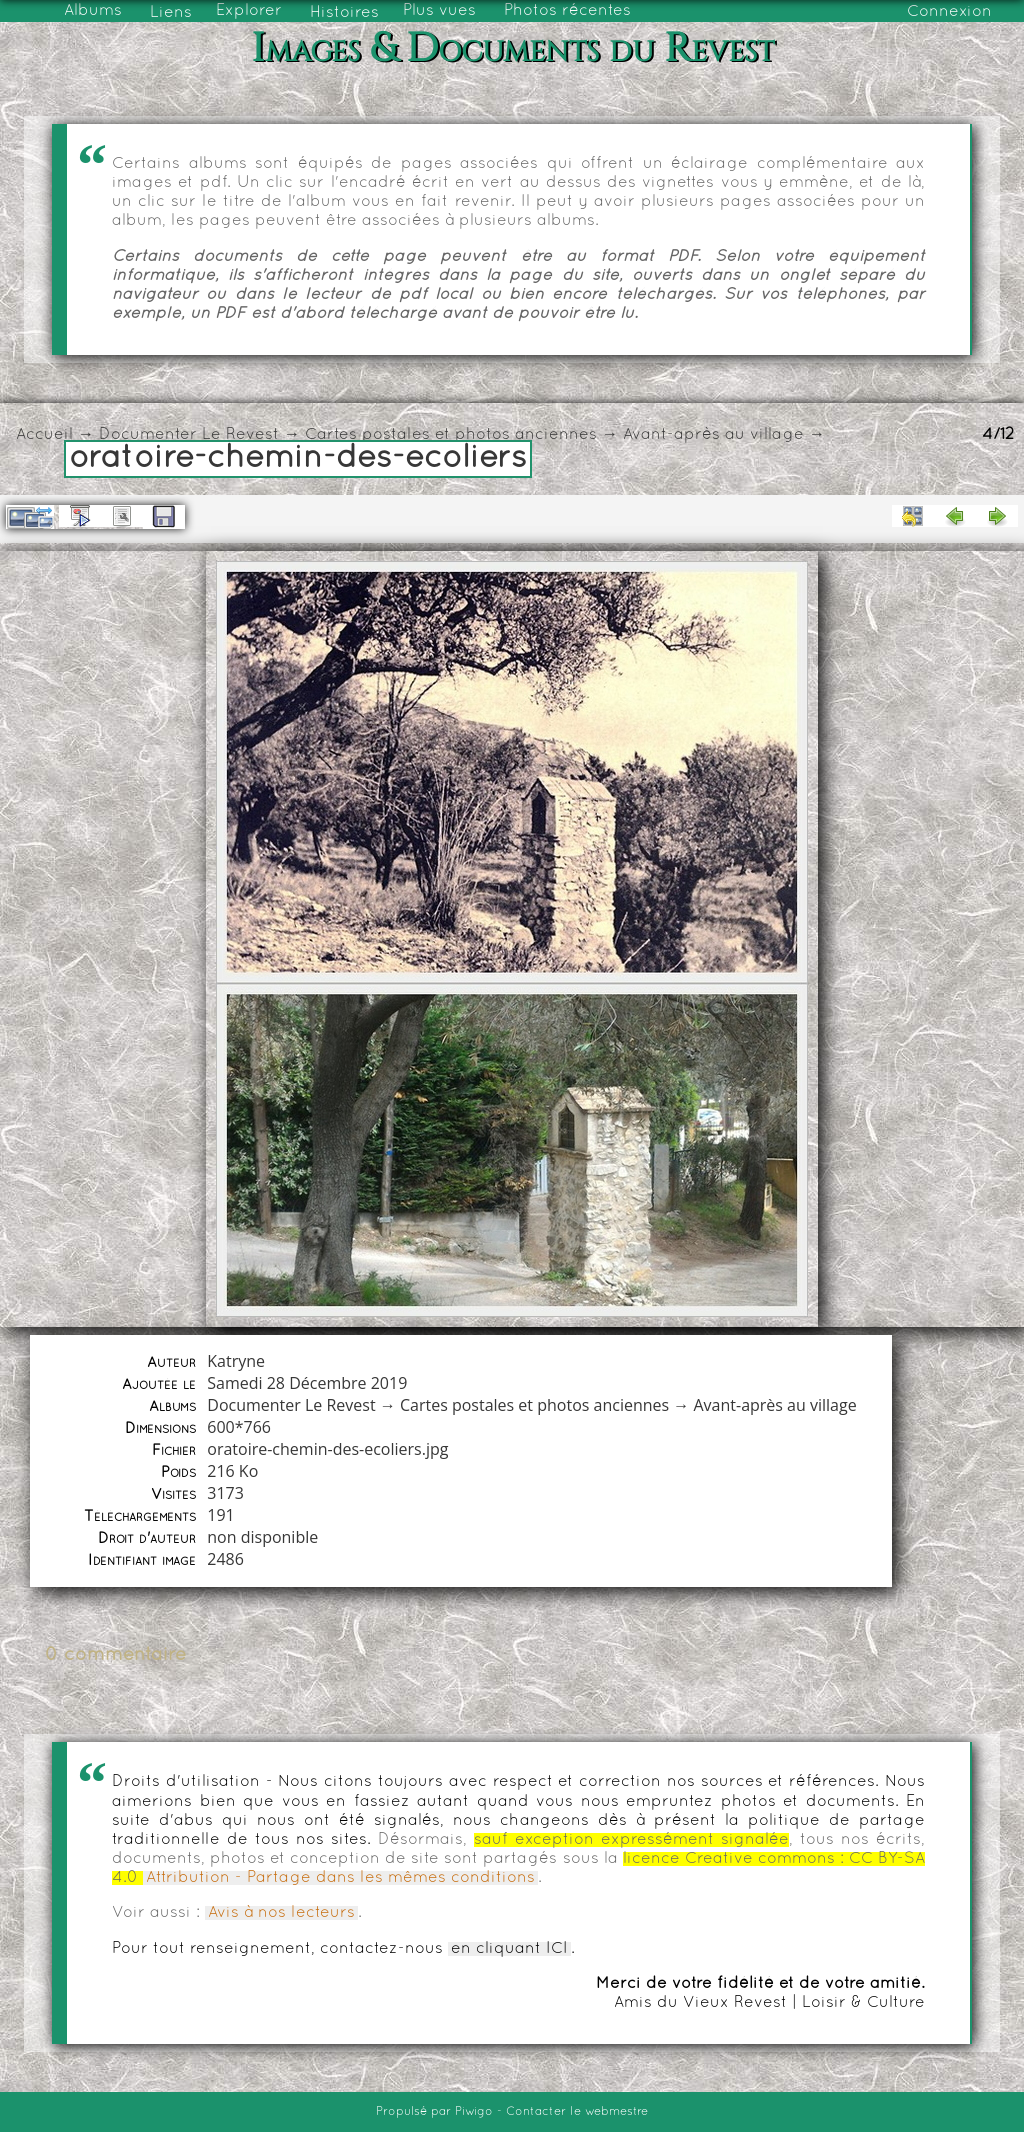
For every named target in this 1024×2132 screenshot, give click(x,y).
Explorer (249, 11)
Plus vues (439, 11)
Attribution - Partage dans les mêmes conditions (340, 1878)
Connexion (949, 12)
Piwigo (474, 2112)
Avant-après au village (713, 435)
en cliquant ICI (509, 1949)
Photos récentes (567, 11)
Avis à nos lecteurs (281, 1913)
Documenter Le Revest (189, 435)
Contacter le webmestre (577, 2112)
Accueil (44, 435)
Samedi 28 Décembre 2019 (307, 1383)
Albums (93, 11)
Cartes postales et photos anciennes (451, 435)
